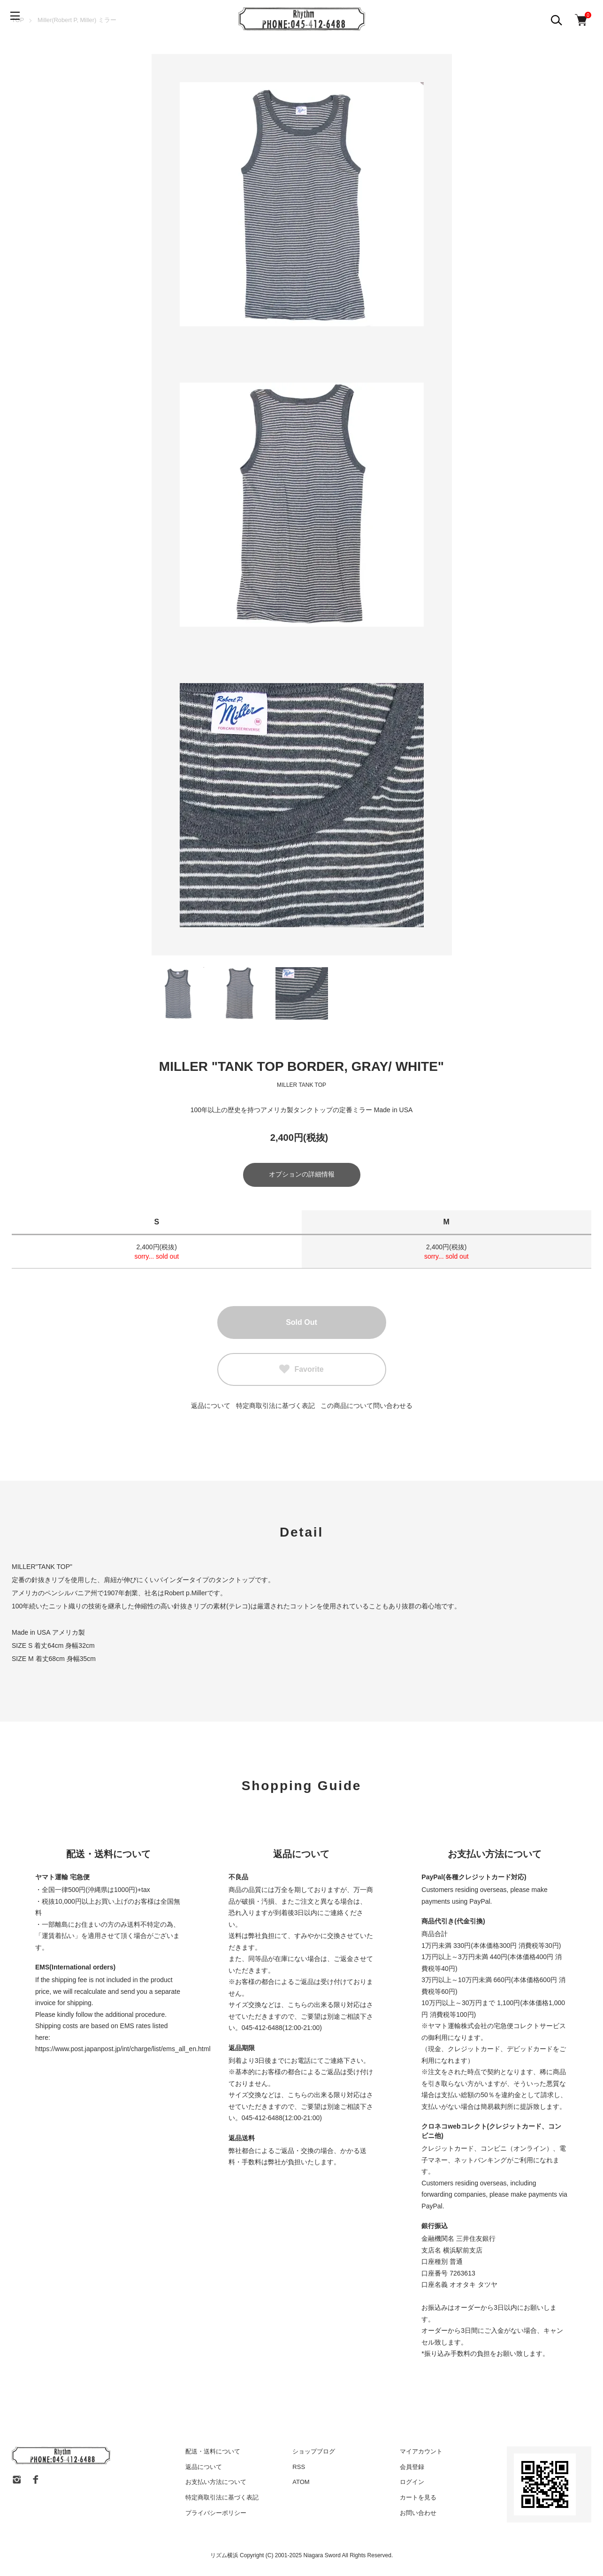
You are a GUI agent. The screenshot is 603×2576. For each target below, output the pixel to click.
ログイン (412, 2483)
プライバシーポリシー (215, 2514)
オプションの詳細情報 (302, 1176)
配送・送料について (212, 2452)
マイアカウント (421, 2452)
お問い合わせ (418, 2514)
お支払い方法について (215, 2483)
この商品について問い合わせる (366, 1407)
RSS (298, 2468)
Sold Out (301, 1324)
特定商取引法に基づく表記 (275, 1407)
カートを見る (418, 2499)
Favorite (301, 1370)
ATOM (300, 2483)
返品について (210, 1407)
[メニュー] (19, 19)
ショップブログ (313, 2452)
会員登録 (412, 2468)
